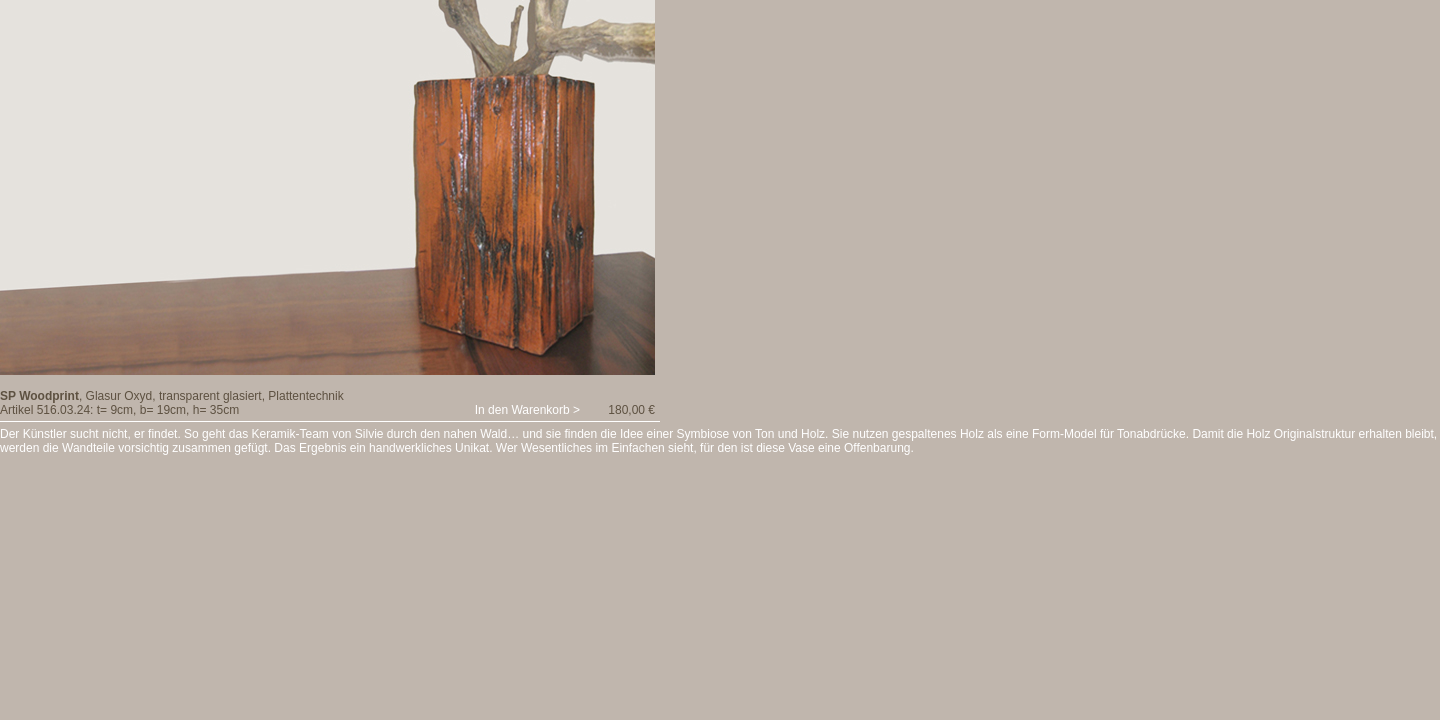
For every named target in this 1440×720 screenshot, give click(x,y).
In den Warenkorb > (527, 410)
